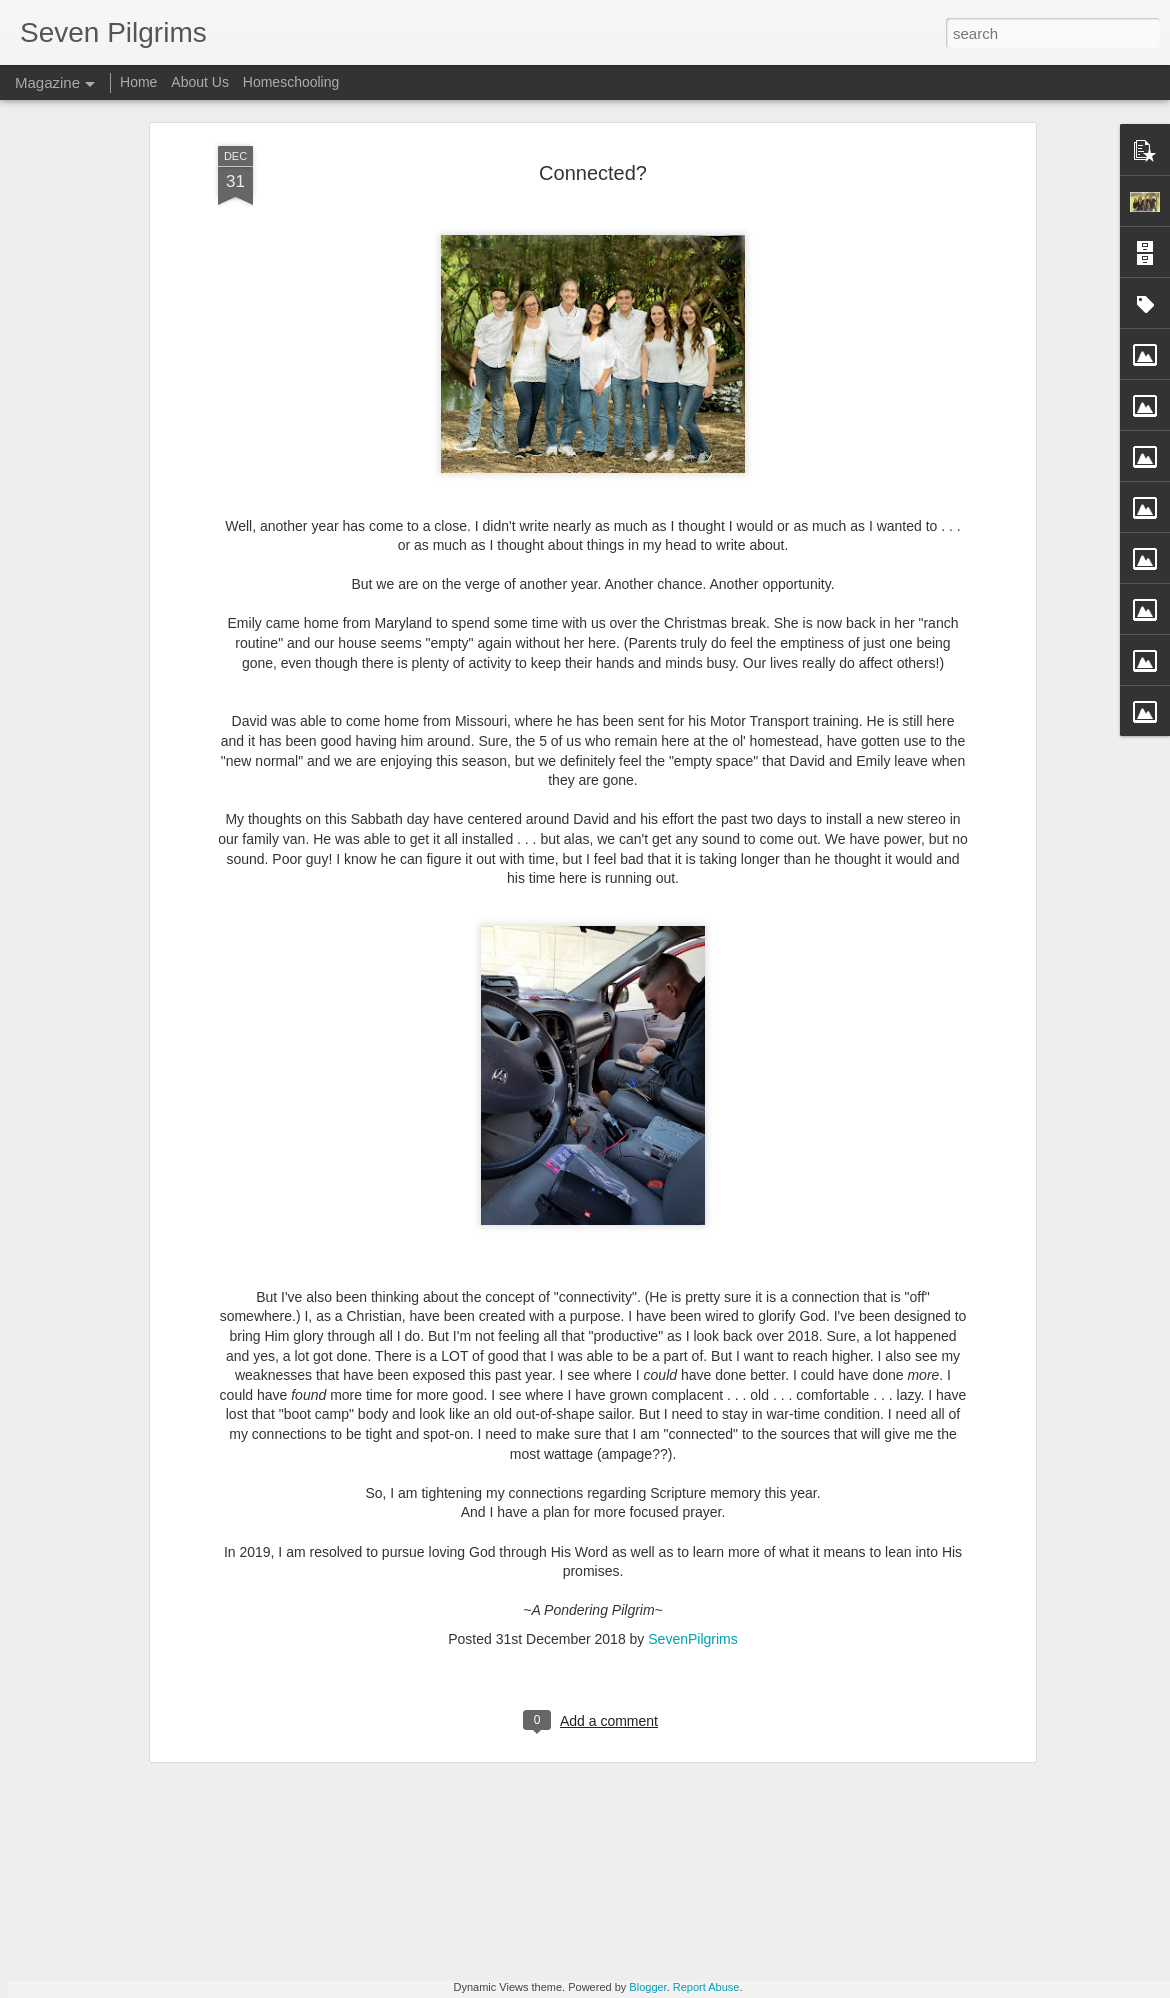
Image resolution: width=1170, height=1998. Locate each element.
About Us (200, 82)
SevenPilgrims (692, 1454)
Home (138, 82)
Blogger (647, 1987)
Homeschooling (291, 82)
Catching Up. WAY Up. (464, 1748)
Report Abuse (706, 1987)
